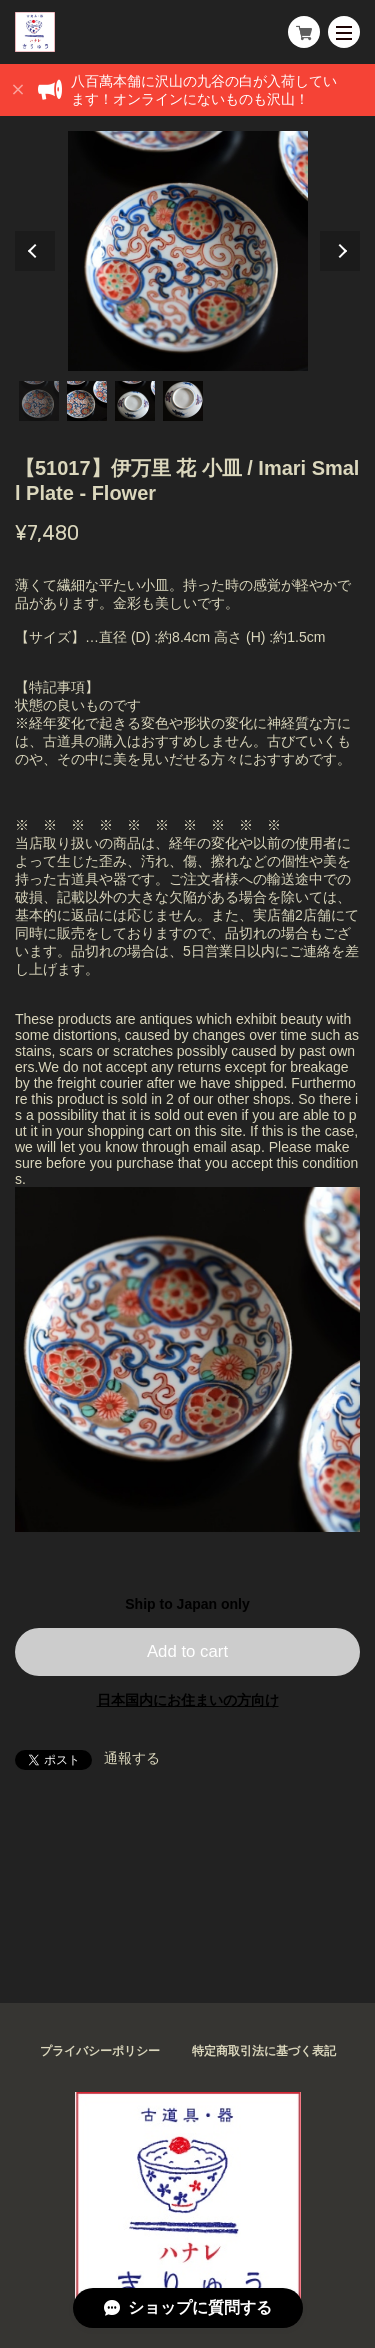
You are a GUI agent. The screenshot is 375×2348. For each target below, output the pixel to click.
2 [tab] (87, 401)
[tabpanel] (187, 251)
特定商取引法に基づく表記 (264, 2051)
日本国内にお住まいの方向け (188, 1700)
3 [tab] (135, 401)
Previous (35, 251)
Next (340, 251)
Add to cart (187, 1651)
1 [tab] (39, 401)
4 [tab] (183, 401)
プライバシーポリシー (100, 2051)
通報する (132, 1758)
